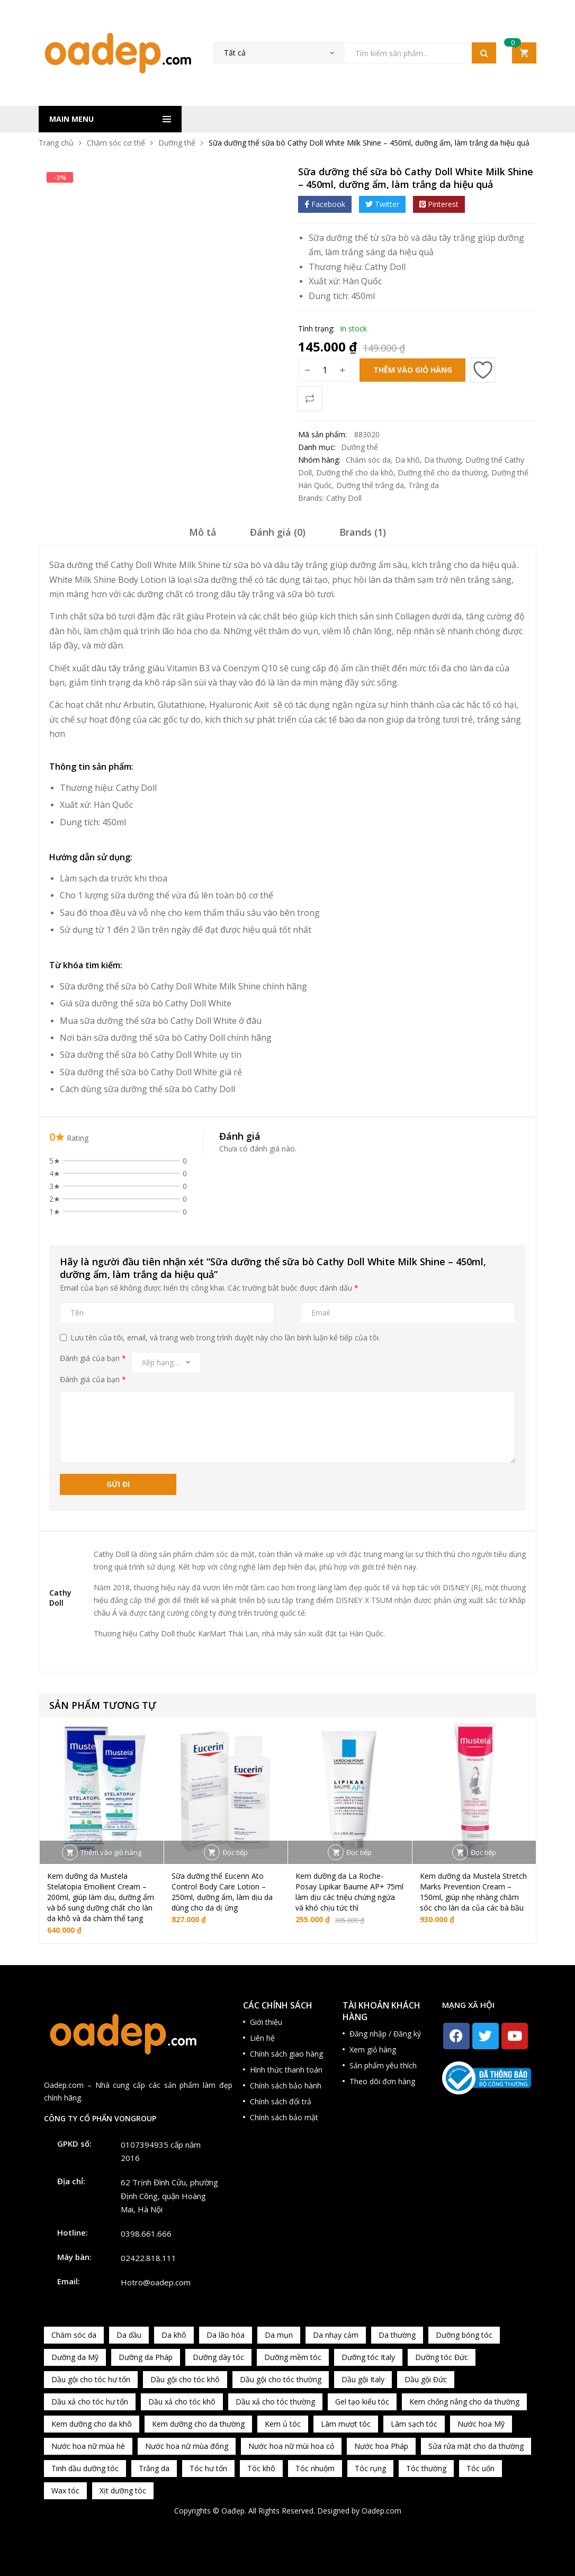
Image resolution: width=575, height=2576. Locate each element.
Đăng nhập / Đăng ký (385, 2034)
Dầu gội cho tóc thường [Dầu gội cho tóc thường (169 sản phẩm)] (280, 2379)
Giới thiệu (266, 2022)
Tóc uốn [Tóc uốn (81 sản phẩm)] (480, 2468)
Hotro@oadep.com (156, 2282)
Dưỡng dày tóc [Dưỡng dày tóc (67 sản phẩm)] (218, 2357)
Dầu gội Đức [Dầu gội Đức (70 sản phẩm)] (426, 2379)
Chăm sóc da (368, 460)
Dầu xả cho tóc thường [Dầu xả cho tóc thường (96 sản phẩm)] (275, 2402)
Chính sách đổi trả (280, 2101)
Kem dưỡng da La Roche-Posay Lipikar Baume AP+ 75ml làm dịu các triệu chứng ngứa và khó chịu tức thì (349, 1892)
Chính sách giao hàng (286, 2054)
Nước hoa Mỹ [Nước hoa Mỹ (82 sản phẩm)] (481, 2424)
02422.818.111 (148, 2258)
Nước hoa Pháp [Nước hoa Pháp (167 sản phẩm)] (381, 2446)
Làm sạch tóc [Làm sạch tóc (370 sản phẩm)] (414, 2424)
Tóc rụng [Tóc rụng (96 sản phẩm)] (370, 2468)
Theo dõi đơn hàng (382, 2081)
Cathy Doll (385, 267)
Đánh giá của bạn (93, 1358)
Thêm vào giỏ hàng (412, 370)
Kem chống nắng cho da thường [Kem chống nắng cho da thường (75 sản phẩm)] (464, 2402)
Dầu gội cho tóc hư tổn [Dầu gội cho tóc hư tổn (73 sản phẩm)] (90, 2379)
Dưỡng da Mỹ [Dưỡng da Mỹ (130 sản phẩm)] (74, 2357)
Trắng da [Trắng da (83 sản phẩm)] (154, 2468)
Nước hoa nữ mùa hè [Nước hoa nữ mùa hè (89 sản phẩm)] (88, 2446)
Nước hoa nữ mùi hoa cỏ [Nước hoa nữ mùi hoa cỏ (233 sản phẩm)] (291, 2446)
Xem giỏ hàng (372, 2049)
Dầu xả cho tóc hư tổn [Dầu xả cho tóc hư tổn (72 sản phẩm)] (89, 2402)
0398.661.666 (146, 2233)
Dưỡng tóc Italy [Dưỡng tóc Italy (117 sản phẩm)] (368, 2357)
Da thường (442, 460)
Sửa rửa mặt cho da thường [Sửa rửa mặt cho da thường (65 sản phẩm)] (476, 2446)
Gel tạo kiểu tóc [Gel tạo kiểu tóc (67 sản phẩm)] (362, 2402)
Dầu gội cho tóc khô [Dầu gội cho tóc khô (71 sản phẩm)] (185, 2379)
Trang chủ (56, 143)
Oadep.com (381, 2511)
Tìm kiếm (484, 53)
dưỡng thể (148, 895)
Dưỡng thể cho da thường (442, 472)
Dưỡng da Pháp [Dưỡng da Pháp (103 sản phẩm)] (146, 2357)
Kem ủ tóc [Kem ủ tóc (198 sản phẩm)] (283, 2424)
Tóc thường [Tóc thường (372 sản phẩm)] (426, 2468)
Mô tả (202, 532)
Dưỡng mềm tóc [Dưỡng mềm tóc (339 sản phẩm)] (292, 2357)
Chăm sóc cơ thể (116, 143)
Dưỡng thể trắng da (370, 485)
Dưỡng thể (176, 143)
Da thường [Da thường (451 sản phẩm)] (397, 2335)
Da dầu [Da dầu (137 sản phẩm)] (128, 2335)
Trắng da (423, 485)
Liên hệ (262, 2038)
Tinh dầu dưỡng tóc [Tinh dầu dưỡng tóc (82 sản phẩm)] (85, 2468)
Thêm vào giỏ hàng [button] (110, 1852)
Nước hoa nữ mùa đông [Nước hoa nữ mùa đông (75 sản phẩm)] (186, 2446)
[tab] (202, 536)
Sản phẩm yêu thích (383, 2065)
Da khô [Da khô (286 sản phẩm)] (173, 2335)
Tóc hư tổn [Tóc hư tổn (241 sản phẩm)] (208, 2468)
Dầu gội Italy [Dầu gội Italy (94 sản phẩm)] (363, 2379)
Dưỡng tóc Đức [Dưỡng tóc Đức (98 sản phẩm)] (441, 2357)
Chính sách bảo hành (285, 2085)
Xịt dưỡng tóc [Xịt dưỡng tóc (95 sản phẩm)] (123, 2490)
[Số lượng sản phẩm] (324, 370)
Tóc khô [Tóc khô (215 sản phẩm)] (261, 2468)
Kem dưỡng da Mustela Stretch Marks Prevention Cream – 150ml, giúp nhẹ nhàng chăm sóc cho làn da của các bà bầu (473, 1892)
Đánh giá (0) (278, 532)
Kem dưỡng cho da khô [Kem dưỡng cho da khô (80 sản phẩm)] (91, 2424)
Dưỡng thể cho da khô (354, 472)
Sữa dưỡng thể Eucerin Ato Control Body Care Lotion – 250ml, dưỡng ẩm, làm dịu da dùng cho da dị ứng (222, 1892)
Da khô (407, 460)
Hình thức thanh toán (286, 2070)
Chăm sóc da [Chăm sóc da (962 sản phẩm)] (73, 2335)
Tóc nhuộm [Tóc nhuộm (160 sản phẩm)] (315, 2468)
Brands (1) (362, 532)
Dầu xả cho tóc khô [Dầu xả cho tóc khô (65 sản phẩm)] (181, 2402)
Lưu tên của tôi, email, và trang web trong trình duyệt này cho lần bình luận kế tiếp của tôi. (225, 1337)
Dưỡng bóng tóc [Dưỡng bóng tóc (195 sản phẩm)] (464, 2335)
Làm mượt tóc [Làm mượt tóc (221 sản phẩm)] (346, 2424)
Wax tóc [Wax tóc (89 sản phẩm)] (65, 2490)
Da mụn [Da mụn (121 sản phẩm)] (279, 2335)
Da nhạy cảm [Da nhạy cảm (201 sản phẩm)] (335, 2335)
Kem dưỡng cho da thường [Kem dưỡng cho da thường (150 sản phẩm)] (198, 2424)
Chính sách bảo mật (284, 2117)
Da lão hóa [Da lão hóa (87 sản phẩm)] (225, 2335)
